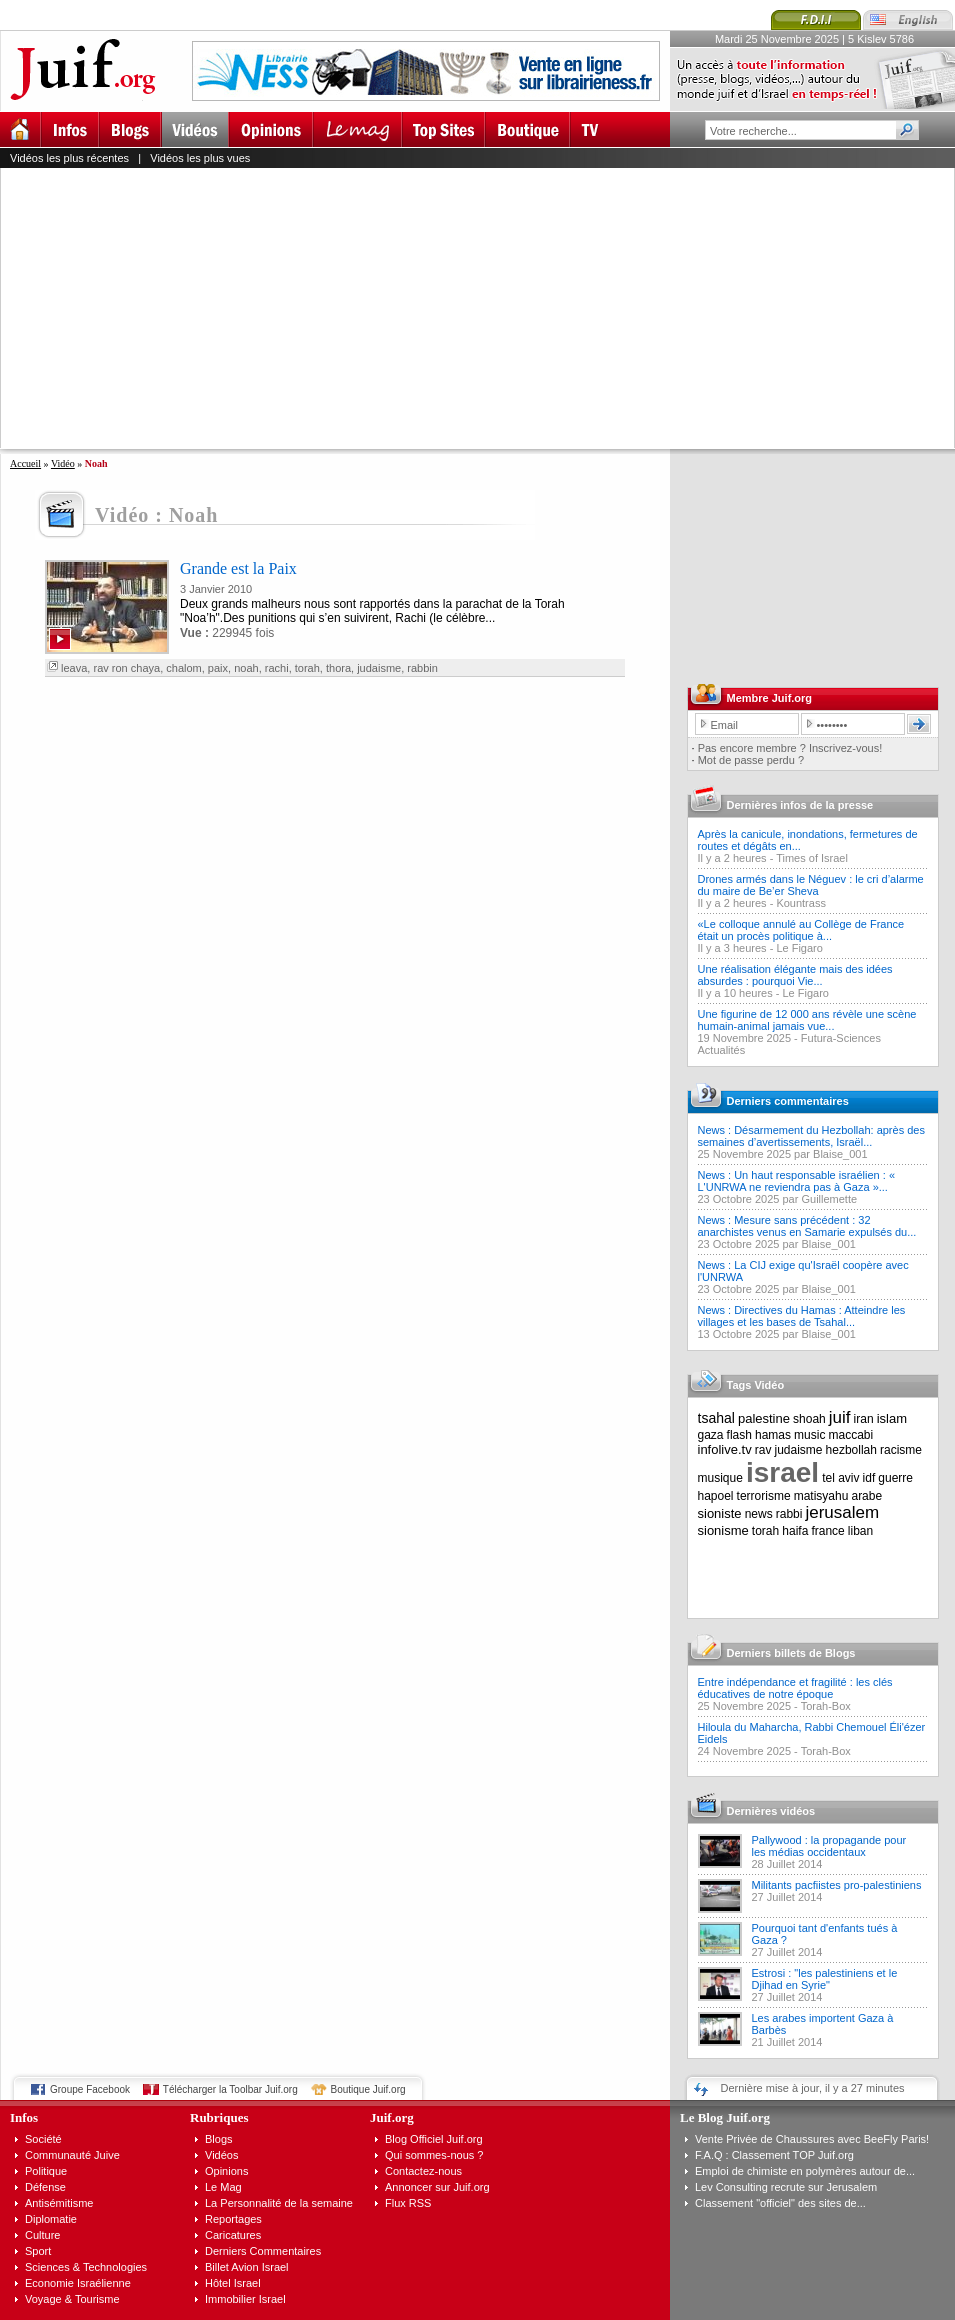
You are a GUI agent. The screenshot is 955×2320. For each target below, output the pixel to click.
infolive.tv (725, 1449)
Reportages (233, 2219)
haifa (795, 1531)
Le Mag (223, 2187)
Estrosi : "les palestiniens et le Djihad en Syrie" (825, 1979)
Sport (38, 2251)
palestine (764, 1418)
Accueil (25, 463)
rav (763, 1450)
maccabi (851, 1435)
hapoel (716, 1496)
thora (338, 668)
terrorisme (764, 1496)
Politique (46, 2171)
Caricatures (233, 2235)
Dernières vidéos (771, 1811)
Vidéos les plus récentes (69, 158)
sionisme (723, 1530)
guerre (895, 1478)
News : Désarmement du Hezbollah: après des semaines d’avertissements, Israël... (811, 1136)
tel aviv (840, 1478)
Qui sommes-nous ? (434, 2155)
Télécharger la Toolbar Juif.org (230, 2089)
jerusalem (842, 1512)
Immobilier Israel (245, 2299)
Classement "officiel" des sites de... (780, 2203)
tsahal (716, 1418)
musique (720, 1478)
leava (74, 668)
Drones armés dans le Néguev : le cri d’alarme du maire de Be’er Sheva (811, 885)
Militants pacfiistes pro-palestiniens (837, 1885)
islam (892, 1418)
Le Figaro (799, 948)
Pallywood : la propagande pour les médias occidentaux (829, 1846)
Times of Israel (812, 858)
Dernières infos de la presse (800, 805)
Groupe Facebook (90, 2089)
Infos (24, 2117)
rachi (277, 668)
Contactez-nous (423, 2171)
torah (307, 668)
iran (864, 1419)
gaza (711, 1435)
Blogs (219, 2139)
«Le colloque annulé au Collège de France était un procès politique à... (801, 930)
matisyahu (821, 1496)
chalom (183, 668)
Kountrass (801, 903)
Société (43, 2139)
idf (869, 1478)
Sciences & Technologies (86, 2267)
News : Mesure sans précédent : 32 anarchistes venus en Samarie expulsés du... (807, 1226)
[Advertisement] (384, 308)
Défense (45, 2187)
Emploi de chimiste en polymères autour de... (805, 2171)
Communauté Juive (72, 2155)
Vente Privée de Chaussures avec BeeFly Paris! (812, 2139)
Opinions (226, 2171)
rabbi (789, 1514)
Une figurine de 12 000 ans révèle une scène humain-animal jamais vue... (807, 1020)
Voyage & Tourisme (72, 2299)
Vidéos (221, 2155)
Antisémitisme (59, 2203)
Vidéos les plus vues (200, 158)
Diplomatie (51, 2219)
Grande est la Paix (238, 568)
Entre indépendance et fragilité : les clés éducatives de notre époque (795, 1688)
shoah (809, 1419)
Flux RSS (408, 2203)
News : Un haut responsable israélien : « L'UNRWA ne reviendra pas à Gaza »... (797, 1181)
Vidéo (63, 463)
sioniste (720, 1513)
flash (739, 1435)
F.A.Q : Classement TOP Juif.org (774, 2155)
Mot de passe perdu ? (751, 760)
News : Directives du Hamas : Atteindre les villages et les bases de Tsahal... (802, 1316)
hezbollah (851, 1450)
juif (840, 1417)
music (809, 1435)
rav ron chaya (126, 668)
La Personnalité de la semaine (279, 2203)
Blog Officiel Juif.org (434, 2139)
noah (246, 668)
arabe (866, 1496)
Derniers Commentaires (263, 2251)
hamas (773, 1435)
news (759, 1514)
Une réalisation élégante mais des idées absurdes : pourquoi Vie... (795, 975)
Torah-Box (826, 1706)
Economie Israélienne (78, 2283)
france (827, 1531)
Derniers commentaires (788, 1101)
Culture (42, 2235)
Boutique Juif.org (368, 2089)
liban (860, 1531)
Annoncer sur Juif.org (437, 2187)
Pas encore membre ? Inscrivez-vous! (790, 748)
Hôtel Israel (233, 2283)
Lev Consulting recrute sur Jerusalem (786, 2187)
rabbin (422, 668)
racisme (901, 1450)
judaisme (379, 668)
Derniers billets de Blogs (791, 1653)
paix (218, 668)
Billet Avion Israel (247, 2267)
